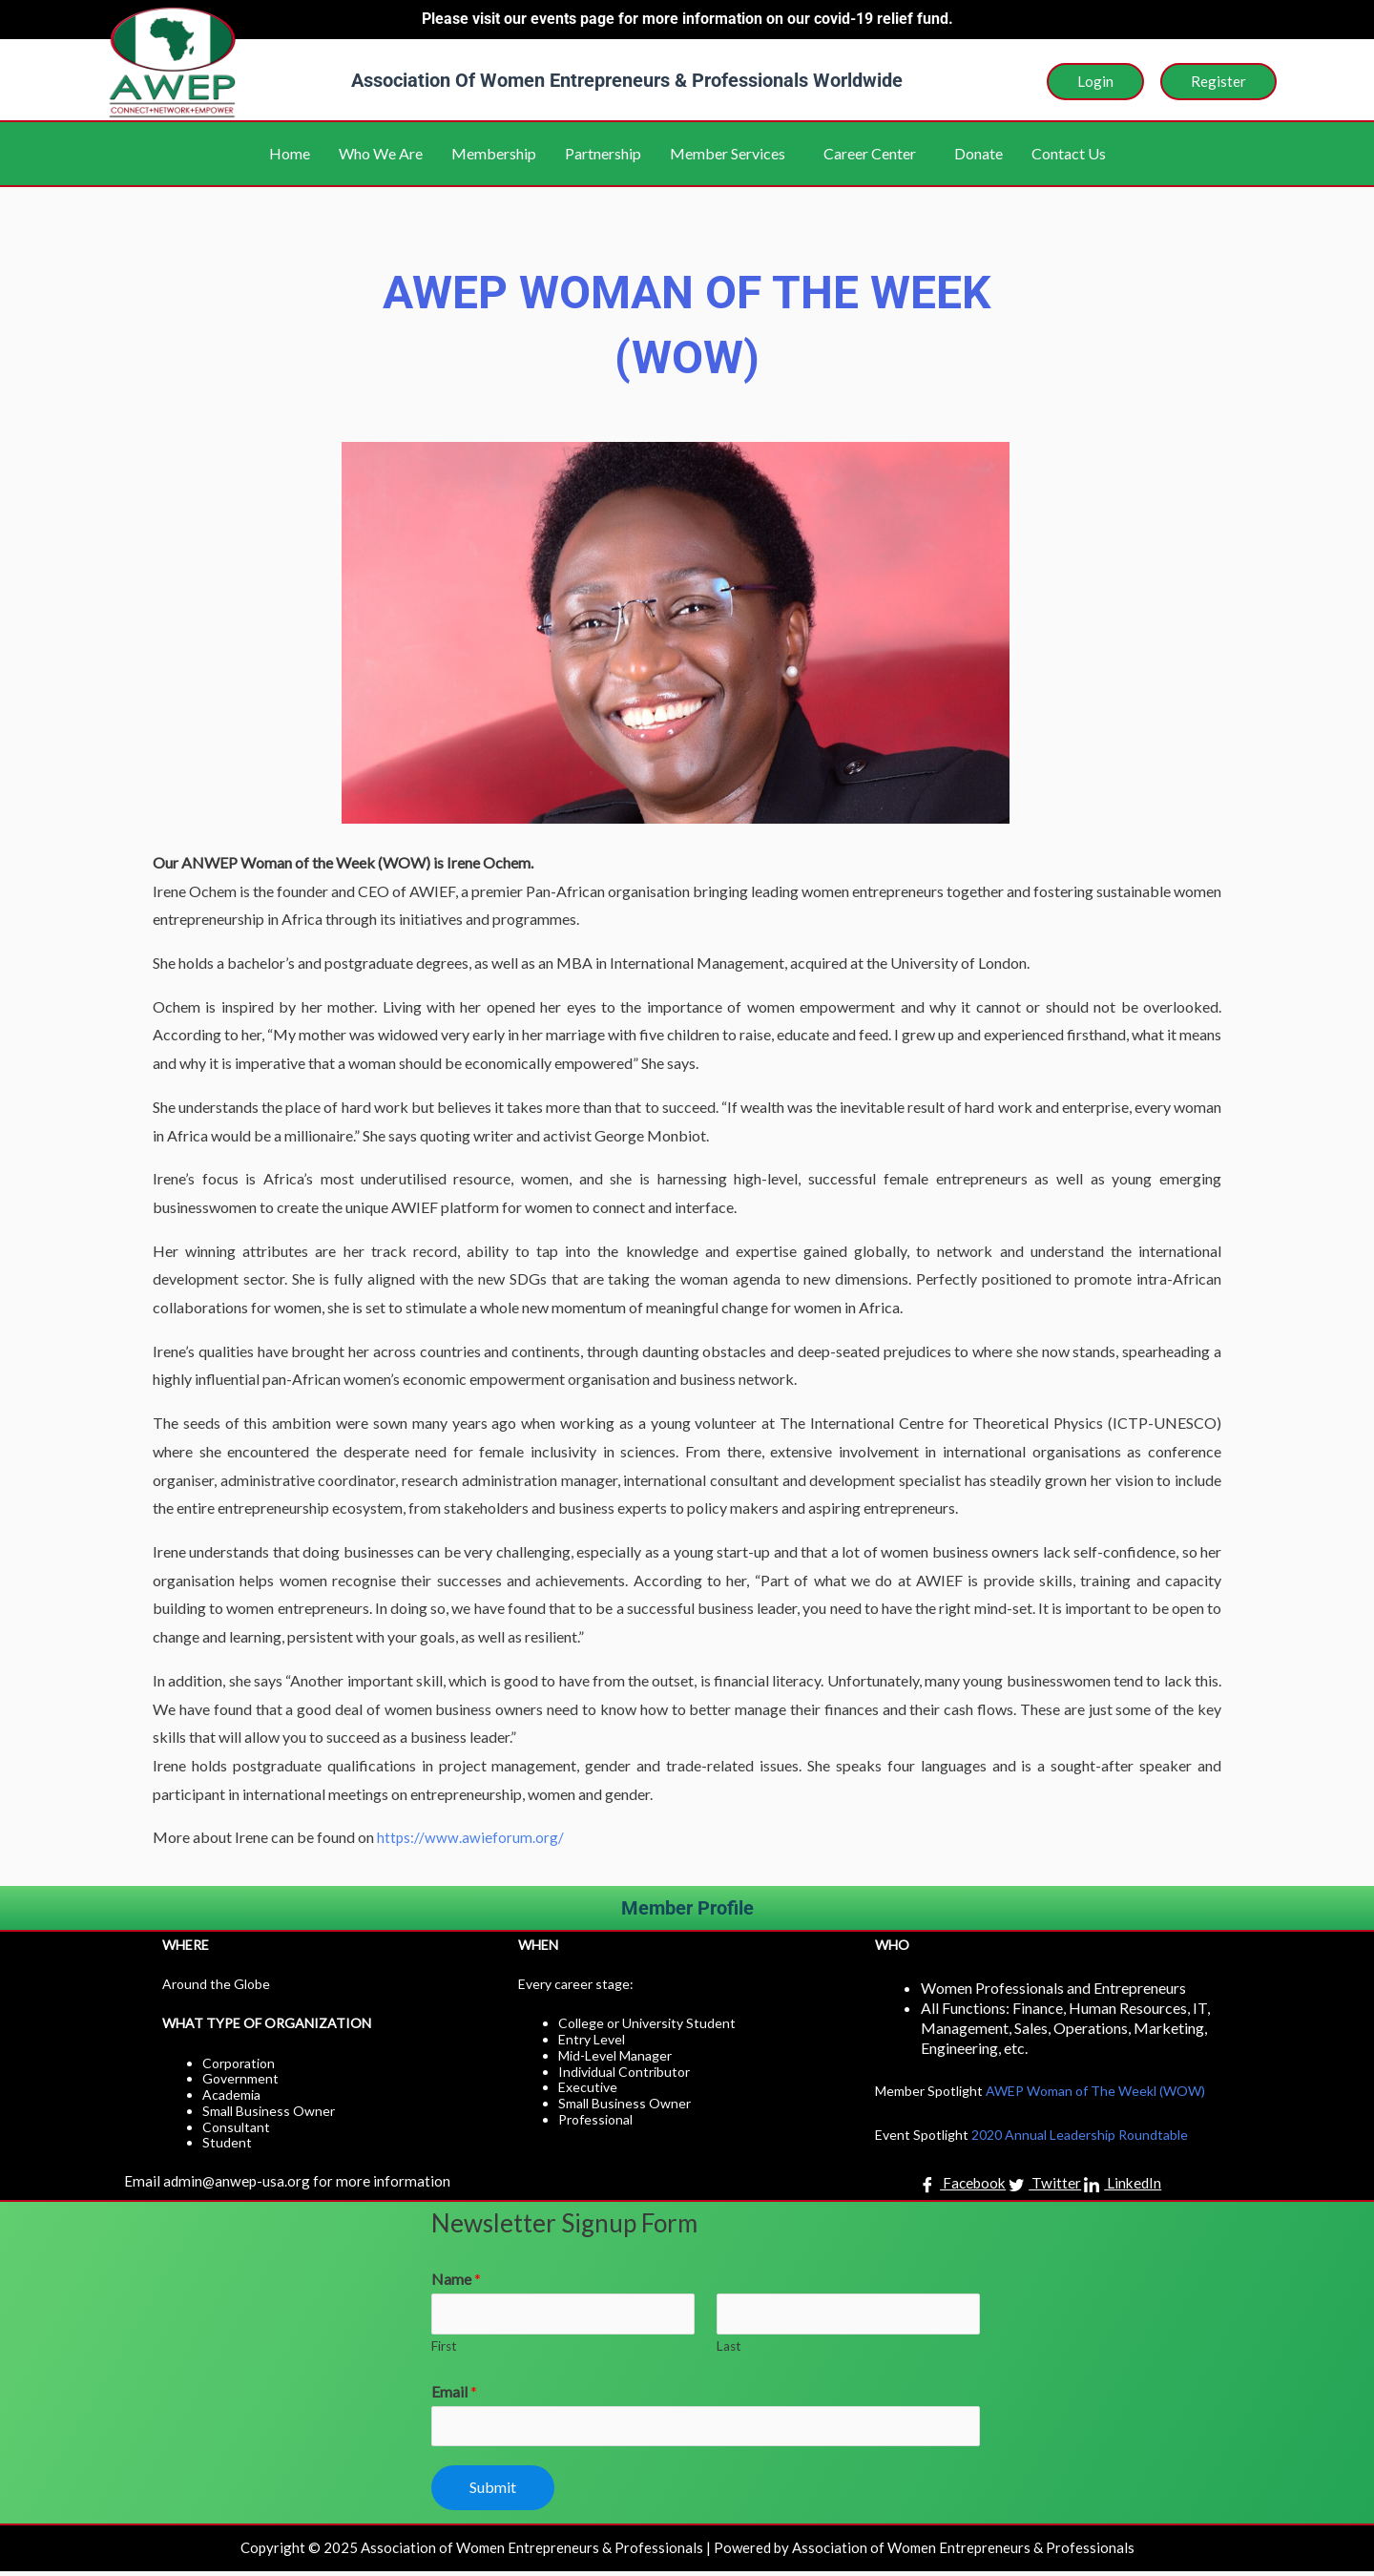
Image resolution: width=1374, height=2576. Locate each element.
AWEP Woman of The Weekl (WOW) (1095, 2091)
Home (289, 153)
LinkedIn (1124, 2184)
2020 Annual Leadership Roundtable (1079, 2134)
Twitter (1046, 2184)
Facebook (962, 2184)
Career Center (869, 153)
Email (454, 2393)
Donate (978, 153)
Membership (493, 153)
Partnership (603, 153)
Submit (492, 2491)
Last (729, 2348)
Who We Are (381, 153)
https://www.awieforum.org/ (471, 1837)
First (444, 2348)
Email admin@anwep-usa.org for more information (288, 2180)
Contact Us (1068, 153)
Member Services (727, 153)
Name (456, 2279)
